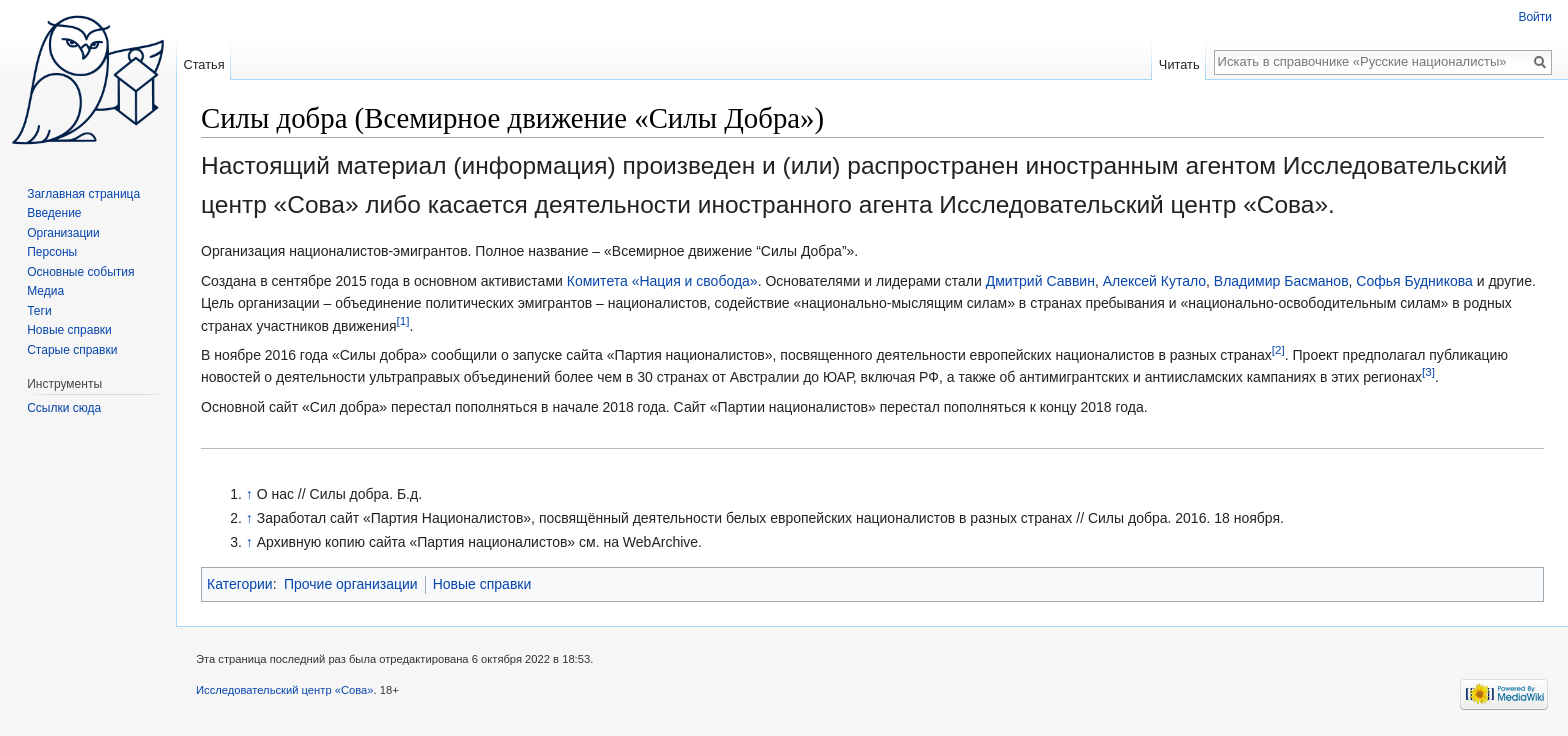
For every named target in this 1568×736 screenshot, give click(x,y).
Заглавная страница (83, 194)
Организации (63, 233)
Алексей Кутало (1154, 281)
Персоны (52, 252)
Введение (54, 213)
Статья (203, 64)
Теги (39, 311)
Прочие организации (351, 584)
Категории (240, 584)
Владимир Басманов (1281, 281)
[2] (1278, 349)
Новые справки (482, 584)
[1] (403, 320)
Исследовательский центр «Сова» (285, 690)
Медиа (45, 291)
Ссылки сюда (64, 408)
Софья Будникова (1414, 281)
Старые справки (72, 350)
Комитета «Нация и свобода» (662, 281)
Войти (1535, 17)
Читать (1179, 64)
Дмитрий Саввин (1040, 281)
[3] (1428, 372)
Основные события (80, 272)
